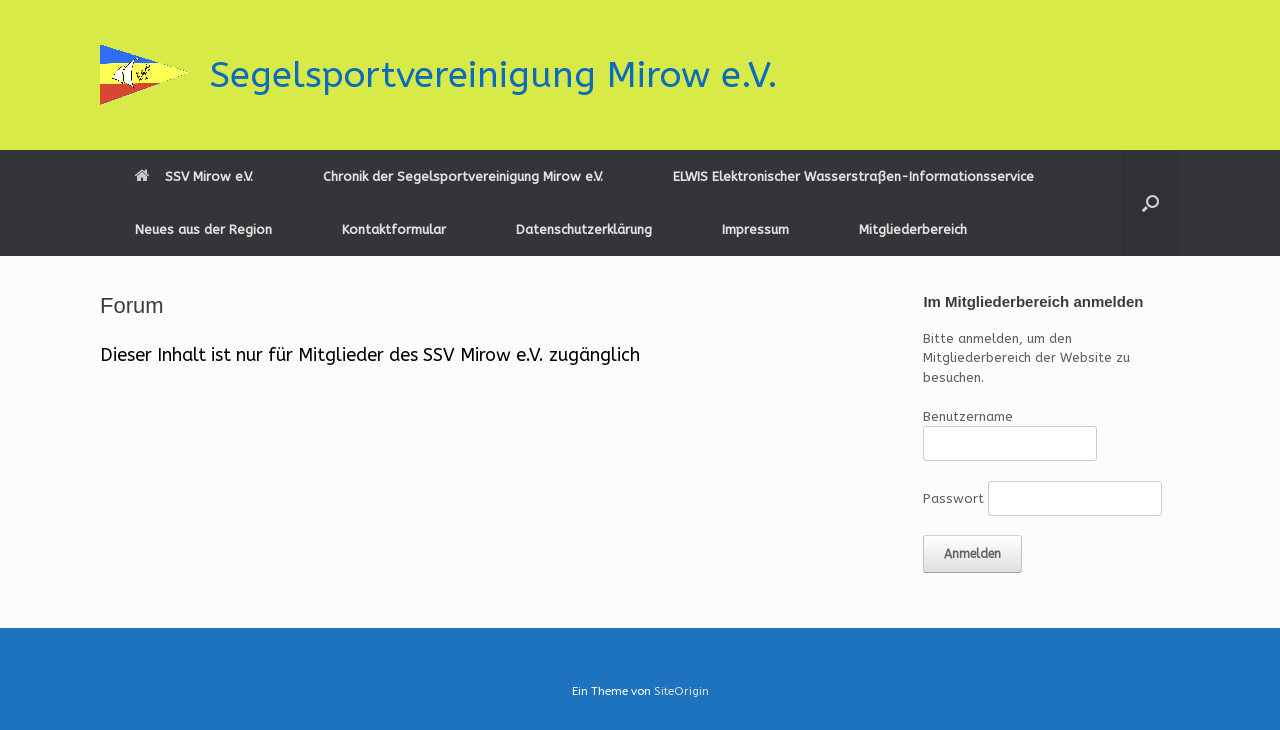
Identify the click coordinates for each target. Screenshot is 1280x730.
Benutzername (968, 416)
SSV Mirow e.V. (194, 176)
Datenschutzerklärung (584, 229)
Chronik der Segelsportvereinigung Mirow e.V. (463, 176)
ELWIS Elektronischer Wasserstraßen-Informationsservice (853, 176)
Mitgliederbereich (913, 229)
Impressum (755, 229)
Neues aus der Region (203, 229)
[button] (1150, 203)
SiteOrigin (681, 691)
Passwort (953, 498)
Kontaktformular (394, 229)
